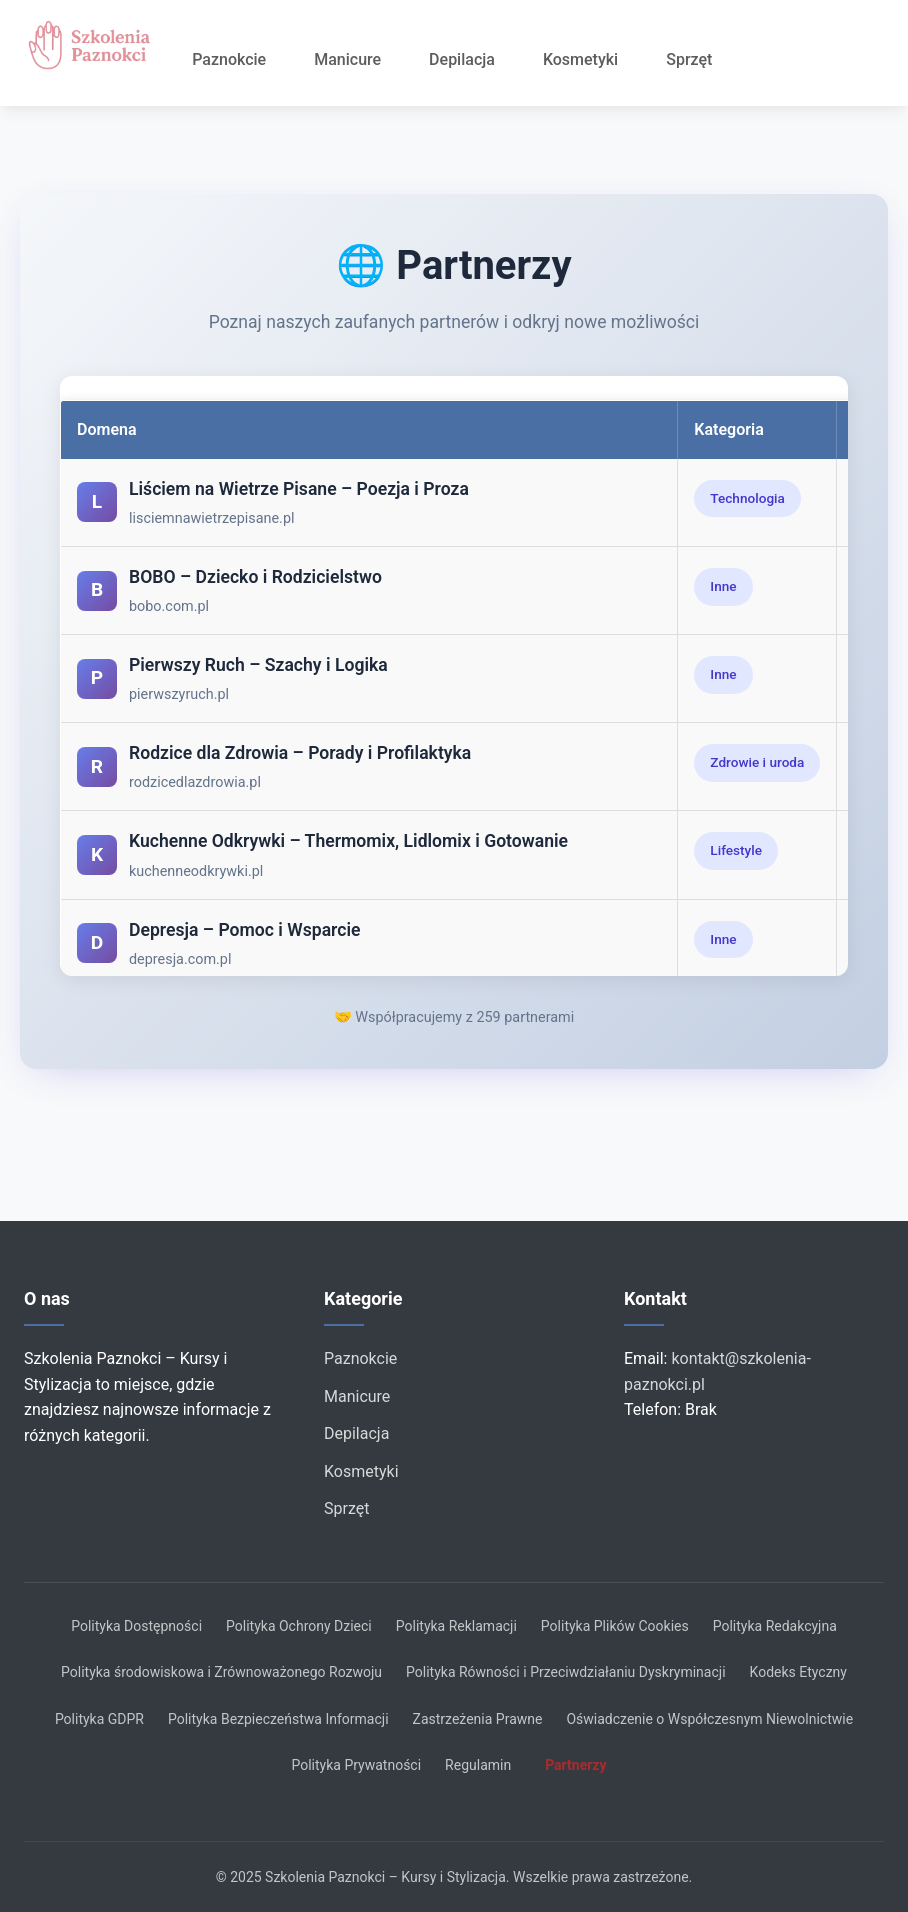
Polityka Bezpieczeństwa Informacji (278, 1719)
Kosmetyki (580, 59)
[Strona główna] (96, 45)
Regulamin (478, 1765)
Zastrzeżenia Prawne (478, 1719)
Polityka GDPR (99, 1719)
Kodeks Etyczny (798, 1672)
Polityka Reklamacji (456, 1626)
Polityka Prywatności (356, 1765)
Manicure (347, 59)
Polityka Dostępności (136, 1626)
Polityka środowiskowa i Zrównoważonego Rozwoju (221, 1672)
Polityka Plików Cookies (615, 1626)
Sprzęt (689, 59)
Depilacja (462, 59)
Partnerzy (575, 1765)
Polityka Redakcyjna (775, 1626)
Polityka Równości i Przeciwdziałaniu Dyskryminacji (566, 1672)
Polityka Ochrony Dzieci (299, 1626)
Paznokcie (229, 59)
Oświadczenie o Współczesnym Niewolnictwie (709, 1719)
